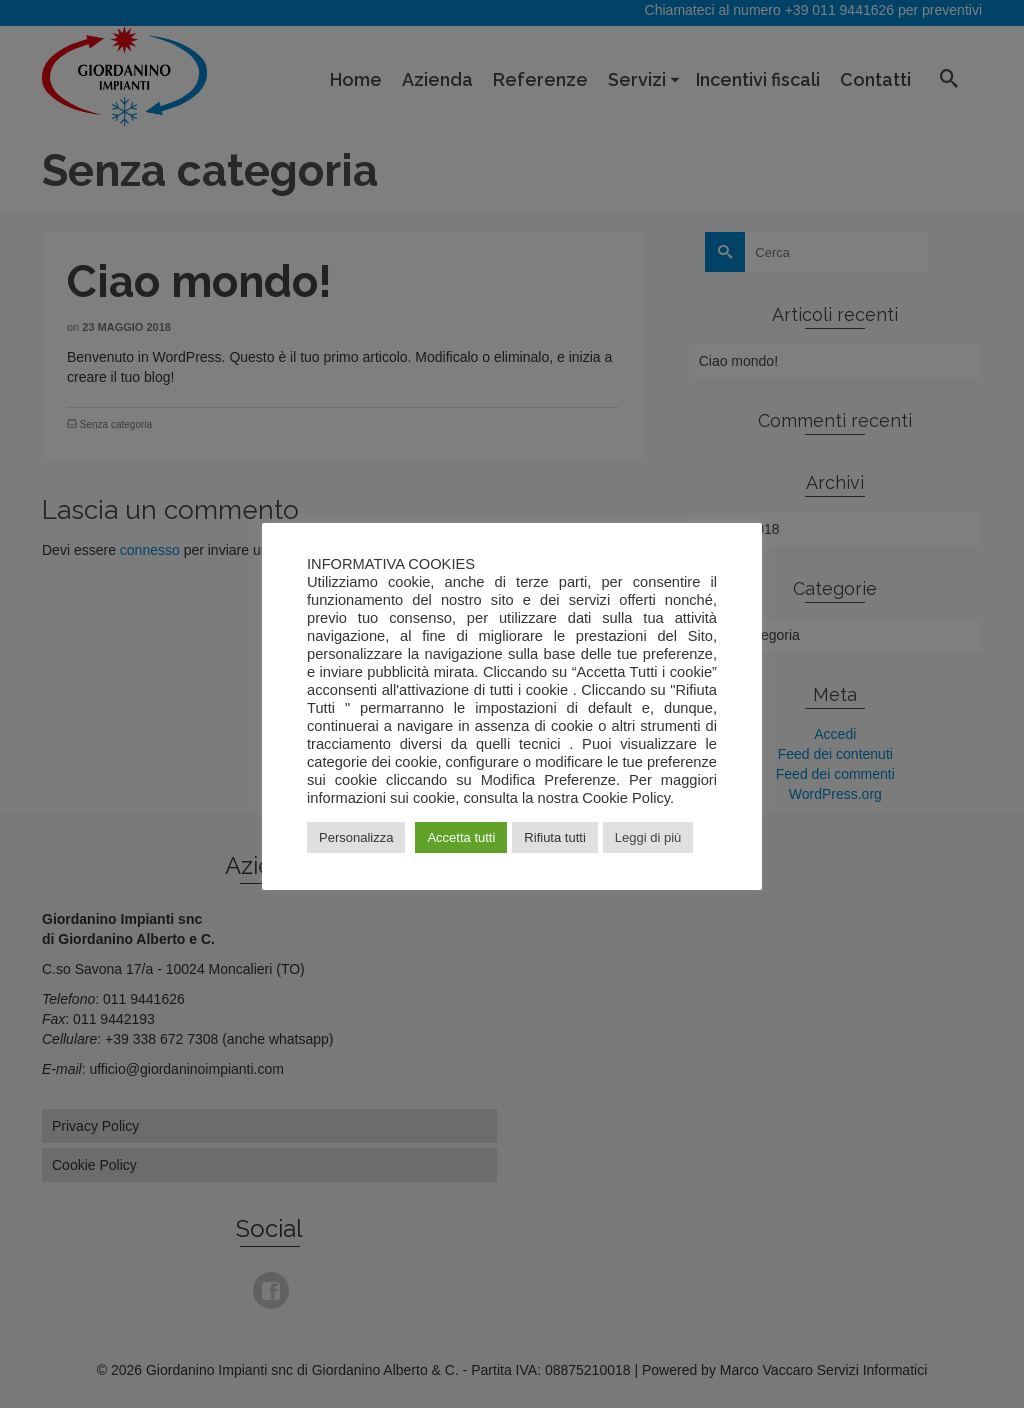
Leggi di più (648, 837)
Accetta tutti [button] (461, 837)
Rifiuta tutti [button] (554, 837)
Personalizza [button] (356, 837)
